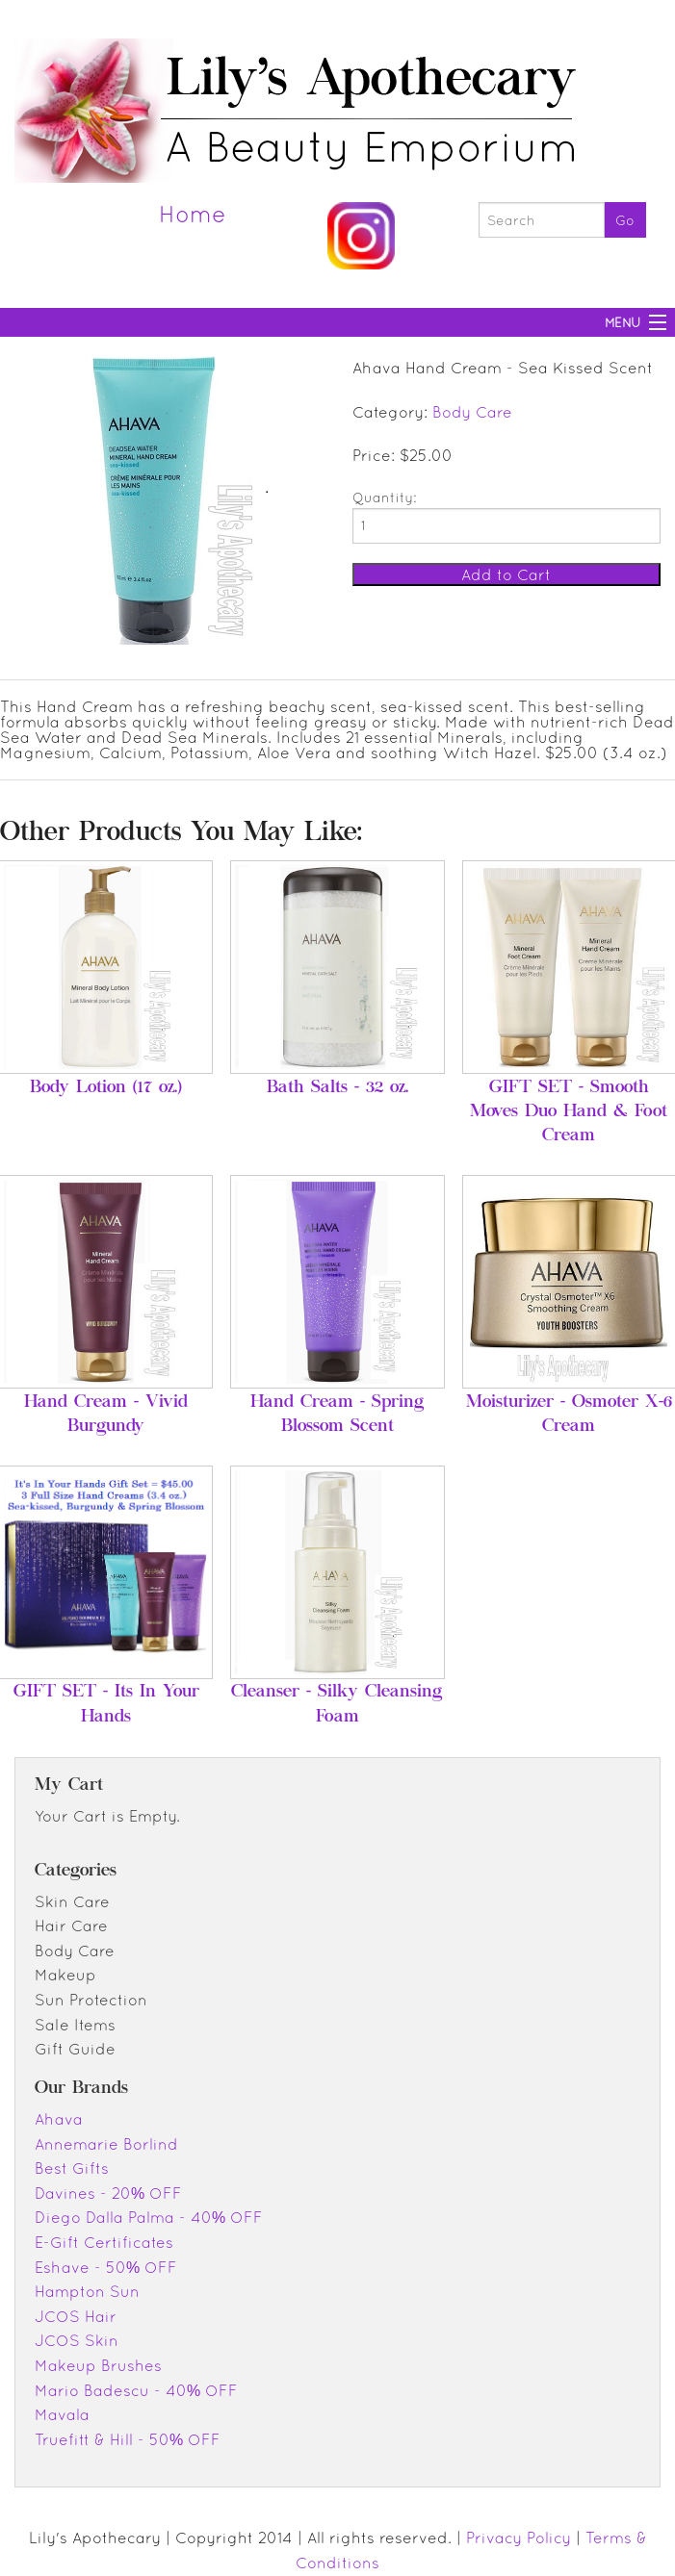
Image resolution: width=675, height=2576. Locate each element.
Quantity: (384, 497)
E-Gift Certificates (104, 2242)
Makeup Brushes (98, 2365)
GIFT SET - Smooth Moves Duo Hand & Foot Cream (568, 1112)
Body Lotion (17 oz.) (106, 1088)
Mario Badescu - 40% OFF (136, 2390)
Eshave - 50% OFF (106, 2267)
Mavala (62, 2414)
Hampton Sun (87, 2291)
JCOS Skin (76, 2340)
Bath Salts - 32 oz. (337, 1088)
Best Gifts (72, 2168)
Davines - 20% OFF (108, 2193)
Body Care (472, 412)
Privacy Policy (518, 2537)
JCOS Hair (76, 2316)
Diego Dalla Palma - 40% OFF (149, 2217)
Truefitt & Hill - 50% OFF (128, 2439)
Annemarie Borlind (106, 2144)
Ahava (59, 2119)
